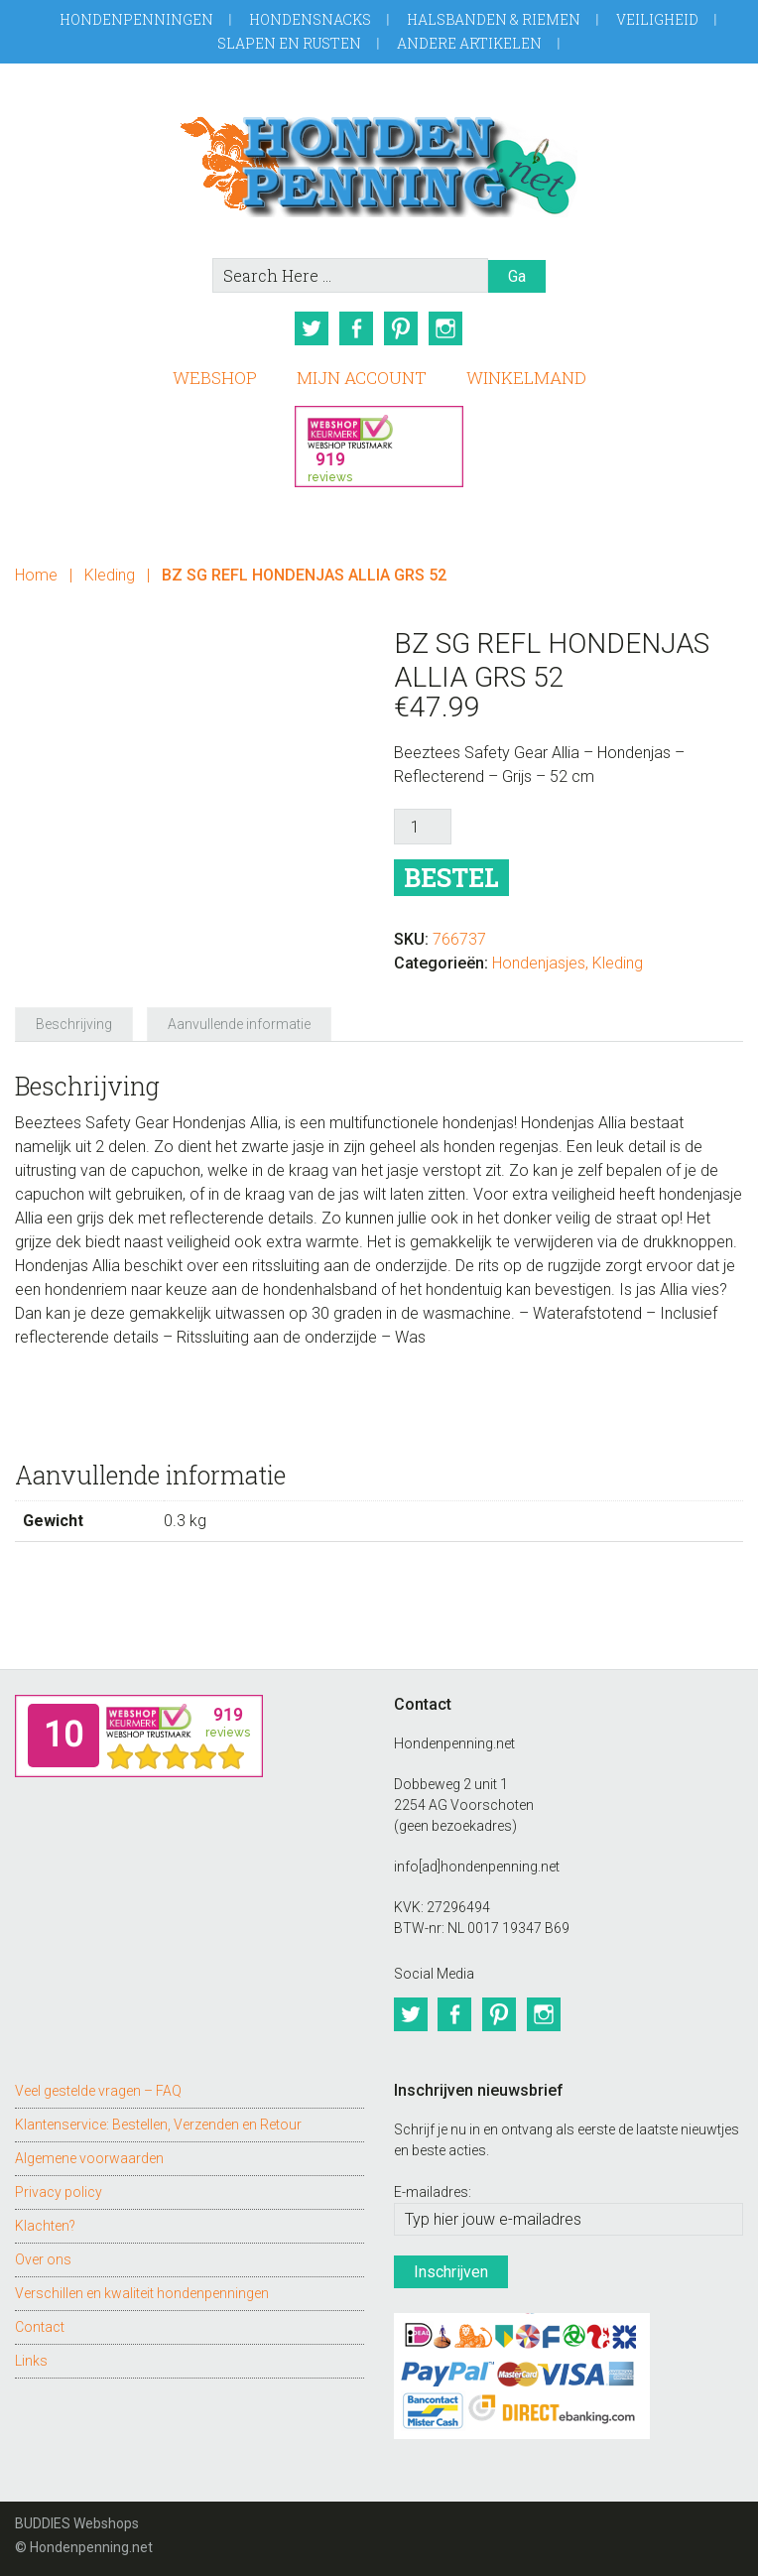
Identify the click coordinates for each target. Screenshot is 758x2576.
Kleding (109, 574)
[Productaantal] (422, 825)
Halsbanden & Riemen (493, 19)
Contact (39, 2324)
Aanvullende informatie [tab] (239, 1023)
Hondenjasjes (538, 962)
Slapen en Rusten (289, 43)
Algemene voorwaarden (89, 2155)
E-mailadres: (432, 2189)
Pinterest (402, 328)
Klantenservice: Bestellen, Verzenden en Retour (158, 2121)
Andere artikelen (469, 43)
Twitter (310, 328)
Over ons (43, 2256)
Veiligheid (657, 19)
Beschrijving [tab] (74, 1023)
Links (31, 2358)
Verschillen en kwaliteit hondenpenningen (142, 2290)
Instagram (447, 328)
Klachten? (45, 2223)
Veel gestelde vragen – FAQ (98, 2088)
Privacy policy (58, 2189)
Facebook (356, 328)
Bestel (451, 876)
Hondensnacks (310, 19)
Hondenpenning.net (378, 160)
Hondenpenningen (136, 19)
